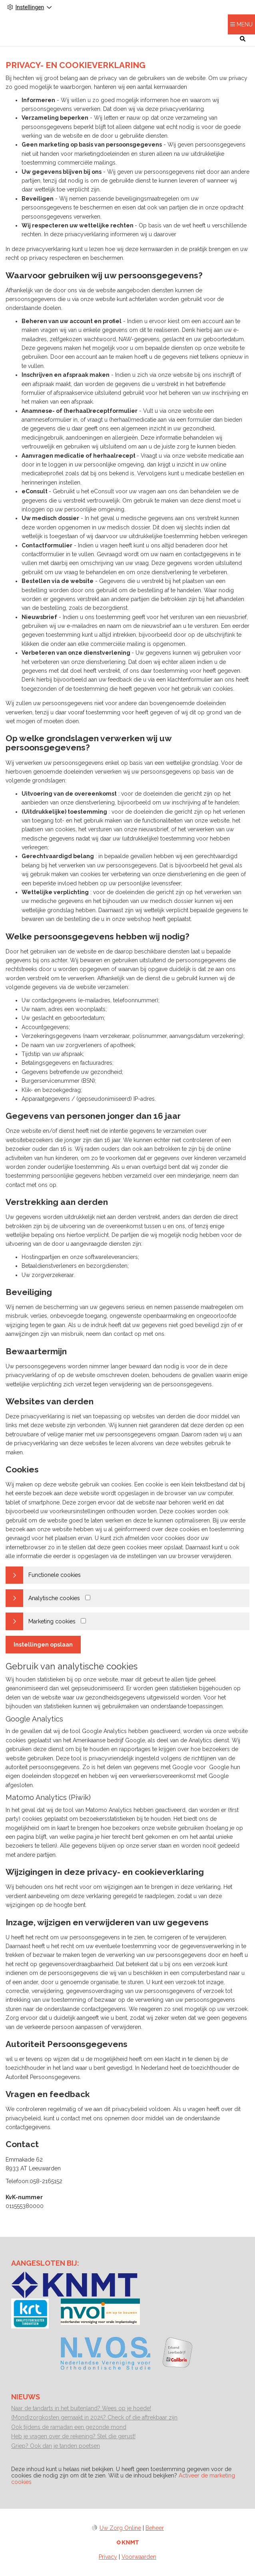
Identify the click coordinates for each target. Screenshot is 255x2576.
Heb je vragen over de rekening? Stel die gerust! (73, 2436)
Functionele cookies (54, 1575)
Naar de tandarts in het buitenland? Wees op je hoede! (81, 2408)
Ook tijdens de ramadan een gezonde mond (68, 2427)
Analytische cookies (54, 1598)
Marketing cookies (52, 1621)
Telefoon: (18, 2181)
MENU (245, 24)
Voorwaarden (139, 2557)
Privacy (108, 2557)
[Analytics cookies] (87, 1597)
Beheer (154, 2528)
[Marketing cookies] (83, 1620)
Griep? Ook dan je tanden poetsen (55, 2446)
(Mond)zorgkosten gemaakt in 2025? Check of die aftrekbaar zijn (94, 2417)
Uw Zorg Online (120, 2528)
